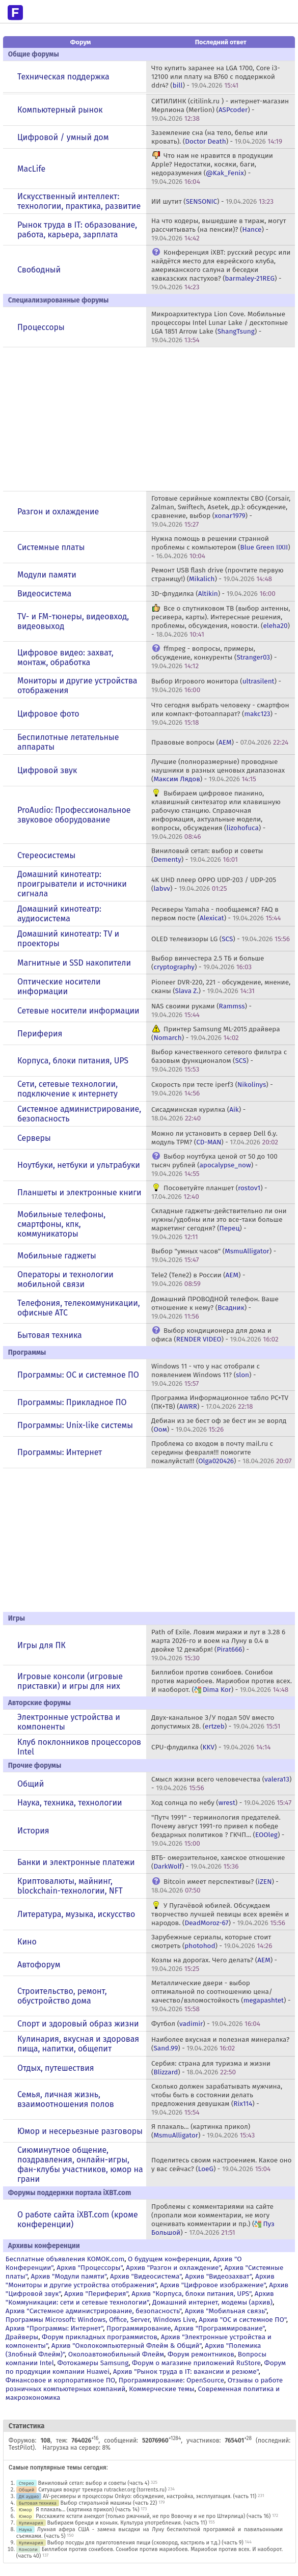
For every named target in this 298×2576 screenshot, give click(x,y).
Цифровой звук (47, 770)
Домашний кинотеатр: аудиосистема (59, 913)
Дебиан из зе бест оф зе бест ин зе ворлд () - (218, 1425)
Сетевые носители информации (78, 1011)
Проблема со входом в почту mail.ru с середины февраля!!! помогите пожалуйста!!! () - (221, 1452)
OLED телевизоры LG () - (220, 939)
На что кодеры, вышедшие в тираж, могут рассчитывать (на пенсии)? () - (218, 229)
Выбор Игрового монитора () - (216, 685)
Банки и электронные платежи (76, 1862)
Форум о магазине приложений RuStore (196, 2363)
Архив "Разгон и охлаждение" (173, 2267)
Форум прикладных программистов (99, 2337)
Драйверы (22, 2337)
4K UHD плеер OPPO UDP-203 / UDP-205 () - (213, 884)
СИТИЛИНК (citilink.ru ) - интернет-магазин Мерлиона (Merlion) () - (220, 110)
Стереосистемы (46, 855)
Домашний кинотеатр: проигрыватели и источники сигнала (72, 883)
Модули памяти (46, 575)
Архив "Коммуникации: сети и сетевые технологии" (140, 2298)
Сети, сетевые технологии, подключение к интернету (67, 1089)
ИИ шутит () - (212, 201)
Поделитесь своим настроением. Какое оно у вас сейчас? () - (221, 2164)
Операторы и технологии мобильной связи (65, 1279)
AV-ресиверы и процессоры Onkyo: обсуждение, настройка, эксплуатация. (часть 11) (149, 2496)
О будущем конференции (169, 2259)
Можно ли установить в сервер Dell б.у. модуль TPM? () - (214, 1137)
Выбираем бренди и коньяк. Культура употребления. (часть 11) (127, 2522)
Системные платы (51, 547)
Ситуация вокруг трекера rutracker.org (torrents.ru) (102, 2489)
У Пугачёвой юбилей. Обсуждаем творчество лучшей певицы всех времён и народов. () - (220, 1914)
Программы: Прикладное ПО (72, 1402)
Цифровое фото (48, 714)
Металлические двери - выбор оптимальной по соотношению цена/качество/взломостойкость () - (220, 1996)
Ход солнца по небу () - (221, 1802)
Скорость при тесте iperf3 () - (212, 1089)
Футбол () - (205, 2023)
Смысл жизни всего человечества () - (221, 1783)
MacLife (31, 169)
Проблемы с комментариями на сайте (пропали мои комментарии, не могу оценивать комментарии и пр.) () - (213, 2219)
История (33, 1830)
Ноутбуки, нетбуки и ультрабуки (78, 1165)
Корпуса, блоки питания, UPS (72, 1060)
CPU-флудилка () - (210, 1747)
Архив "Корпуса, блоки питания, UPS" (191, 2293)
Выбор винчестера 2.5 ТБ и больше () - (207, 962)
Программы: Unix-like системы (75, 1425)
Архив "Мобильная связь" (225, 2311)
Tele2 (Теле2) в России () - (198, 1279)
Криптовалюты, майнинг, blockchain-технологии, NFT (70, 1886)
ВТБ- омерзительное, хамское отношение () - (218, 1862)
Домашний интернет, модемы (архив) (212, 2302)
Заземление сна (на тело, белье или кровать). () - (216, 137)
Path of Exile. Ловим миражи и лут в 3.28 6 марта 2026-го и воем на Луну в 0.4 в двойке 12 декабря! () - (218, 1645)
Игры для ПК (41, 1645)
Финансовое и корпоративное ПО (60, 2380)
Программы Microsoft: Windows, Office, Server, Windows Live (101, 2319)
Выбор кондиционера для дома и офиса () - (215, 1335)
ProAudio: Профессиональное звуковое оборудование (74, 815)
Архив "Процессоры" (89, 2267)
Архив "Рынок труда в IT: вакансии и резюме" (186, 2371)
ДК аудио (29, 2496)
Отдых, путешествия (55, 2068)
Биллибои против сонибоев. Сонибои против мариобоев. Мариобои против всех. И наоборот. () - (221, 1681)
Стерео (26, 2483)
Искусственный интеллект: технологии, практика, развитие (79, 201)
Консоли (28, 2549)
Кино (27, 1942)
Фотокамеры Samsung (93, 2363)
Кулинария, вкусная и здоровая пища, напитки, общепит (78, 2043)
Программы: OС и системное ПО (78, 1375)
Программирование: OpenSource (171, 2380)
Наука (25, 2529)
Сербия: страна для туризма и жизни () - (210, 2067)
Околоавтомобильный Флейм (116, 2354)
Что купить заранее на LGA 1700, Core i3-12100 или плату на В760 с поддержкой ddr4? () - (215, 77)
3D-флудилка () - (213, 593)
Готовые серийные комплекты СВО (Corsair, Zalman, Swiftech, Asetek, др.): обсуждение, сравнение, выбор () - (220, 511)
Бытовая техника (49, 1335)
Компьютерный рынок (60, 110)
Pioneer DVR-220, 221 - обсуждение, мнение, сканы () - (220, 986)
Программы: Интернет (59, 1452)
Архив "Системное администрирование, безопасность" (93, 2311)
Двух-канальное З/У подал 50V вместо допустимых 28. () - (215, 1722)
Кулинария (31, 2523)
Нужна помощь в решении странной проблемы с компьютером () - (220, 547)
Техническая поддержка (63, 76)
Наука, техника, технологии (69, 1802)
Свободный (39, 270)
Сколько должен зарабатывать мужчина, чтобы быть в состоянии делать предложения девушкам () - (216, 2099)
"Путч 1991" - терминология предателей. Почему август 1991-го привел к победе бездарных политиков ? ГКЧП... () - (217, 1830)
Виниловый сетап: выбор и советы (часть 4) (93, 2483)
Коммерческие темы (162, 2389)
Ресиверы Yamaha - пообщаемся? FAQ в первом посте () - (216, 913)
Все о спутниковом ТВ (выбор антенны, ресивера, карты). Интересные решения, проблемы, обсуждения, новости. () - (220, 621)
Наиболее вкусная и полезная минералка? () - (220, 2043)
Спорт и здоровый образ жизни (78, 2024)
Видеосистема (44, 593)
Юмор (25, 2509)
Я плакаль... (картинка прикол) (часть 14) (87, 2509)
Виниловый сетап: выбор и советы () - (207, 855)
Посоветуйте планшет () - (209, 1192)
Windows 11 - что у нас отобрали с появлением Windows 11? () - (205, 1375)
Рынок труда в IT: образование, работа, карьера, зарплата (77, 229)
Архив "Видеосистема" (145, 2276)
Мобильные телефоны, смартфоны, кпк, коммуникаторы (61, 1224)
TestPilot (21, 2447)
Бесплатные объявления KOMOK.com (65, 2259)
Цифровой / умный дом (63, 137)
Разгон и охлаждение (58, 511)
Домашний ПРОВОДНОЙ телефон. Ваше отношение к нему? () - (215, 1308)
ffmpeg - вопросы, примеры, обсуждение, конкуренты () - (214, 657)
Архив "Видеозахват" (218, 2276)
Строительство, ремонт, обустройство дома (62, 1996)
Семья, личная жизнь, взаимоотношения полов (65, 2099)
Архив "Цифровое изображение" (212, 2285)
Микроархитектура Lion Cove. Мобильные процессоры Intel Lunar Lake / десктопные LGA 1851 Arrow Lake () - (219, 327)
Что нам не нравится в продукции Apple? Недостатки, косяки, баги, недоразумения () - (212, 168)
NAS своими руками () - (201, 1010)
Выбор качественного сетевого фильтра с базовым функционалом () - (219, 1061)
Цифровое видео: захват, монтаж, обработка (65, 657)
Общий (30, 1784)
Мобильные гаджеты (56, 1255)
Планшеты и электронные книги (79, 1192)
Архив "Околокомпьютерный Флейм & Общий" (126, 2345)
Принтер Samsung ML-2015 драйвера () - (215, 1033)
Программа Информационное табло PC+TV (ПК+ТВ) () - (219, 1402)
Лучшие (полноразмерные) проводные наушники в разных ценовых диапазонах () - (218, 770)
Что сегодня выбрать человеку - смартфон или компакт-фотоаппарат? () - (220, 714)
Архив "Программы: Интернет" (54, 2328)
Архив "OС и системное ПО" (242, 2319)
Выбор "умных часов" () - (213, 1255)
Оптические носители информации (59, 986)
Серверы (34, 1138)
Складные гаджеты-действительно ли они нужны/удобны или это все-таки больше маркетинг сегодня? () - (219, 1224)
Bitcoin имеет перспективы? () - (215, 1886)
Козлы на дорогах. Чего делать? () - (214, 1964)
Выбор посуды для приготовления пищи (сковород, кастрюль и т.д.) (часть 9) (145, 2542)
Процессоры (41, 327)
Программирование (138, 2328)
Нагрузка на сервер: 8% (77, 2447)
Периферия (39, 1033)
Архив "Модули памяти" (69, 2276)
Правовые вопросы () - (219, 742)
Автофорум (38, 1964)
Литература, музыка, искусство (76, 1914)
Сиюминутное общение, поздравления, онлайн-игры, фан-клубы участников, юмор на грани (80, 2164)
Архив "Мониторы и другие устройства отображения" (140, 2280)
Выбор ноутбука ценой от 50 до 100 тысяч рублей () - (214, 1165)
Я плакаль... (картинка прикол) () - (203, 2131)
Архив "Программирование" (219, 2328)
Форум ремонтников (201, 2354)
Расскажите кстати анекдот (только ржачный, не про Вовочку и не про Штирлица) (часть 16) (153, 2516)
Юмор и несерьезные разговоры (80, 2131)
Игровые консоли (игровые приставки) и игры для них (70, 1681)
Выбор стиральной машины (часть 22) (109, 2503)
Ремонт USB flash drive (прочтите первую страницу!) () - (217, 574)
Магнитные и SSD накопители (74, 963)
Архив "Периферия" (96, 2293)
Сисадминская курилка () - (198, 1113)
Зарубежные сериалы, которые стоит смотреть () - (211, 1941)
